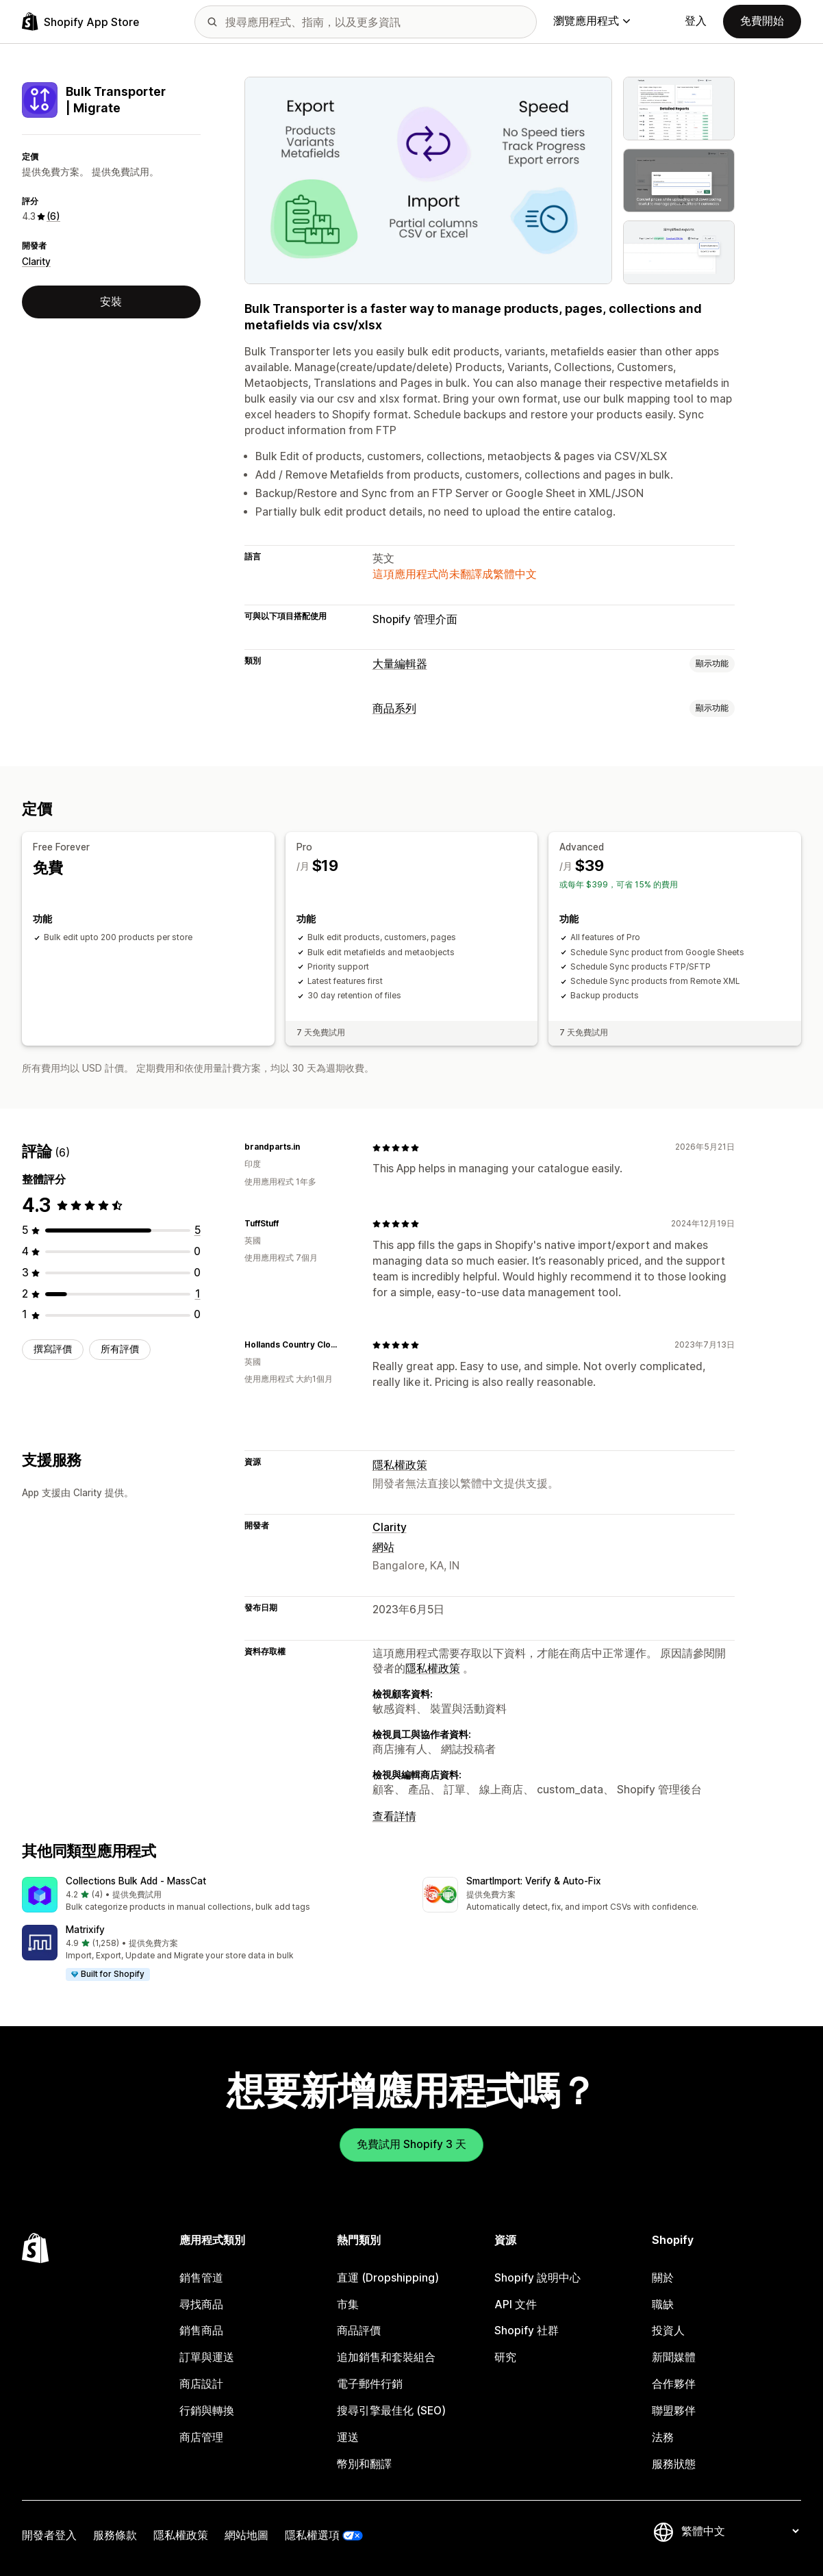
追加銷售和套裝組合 (386, 2357)
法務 (663, 2437)
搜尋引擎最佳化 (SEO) (391, 2410)
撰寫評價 (53, 1348)
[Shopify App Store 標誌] (80, 21)
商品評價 (359, 2330)
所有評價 (120, 1348)
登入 (696, 20)
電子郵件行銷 (370, 2383)
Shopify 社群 (526, 2330)
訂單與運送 (206, 2357)
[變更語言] (740, 2531)
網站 (383, 1547)
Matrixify (85, 1929)
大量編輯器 (399, 663)
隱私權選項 (312, 2534)
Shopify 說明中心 (537, 2277)
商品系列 (394, 708)
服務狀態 (674, 2463)
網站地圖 (246, 2534)
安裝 (111, 301)
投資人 (668, 2330)
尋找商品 (201, 2303)
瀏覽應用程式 (591, 20)
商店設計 (201, 2383)
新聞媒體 (674, 2357)
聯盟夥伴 (674, 2410)
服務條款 (115, 2534)
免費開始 (762, 20)
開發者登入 (49, 2534)
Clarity (36, 261)
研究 (505, 2357)
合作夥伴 (674, 2383)
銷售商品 (201, 2330)
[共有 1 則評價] (198, 1293)
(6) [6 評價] (53, 216)
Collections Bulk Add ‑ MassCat (136, 1881)
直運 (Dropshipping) (388, 2277)
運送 (348, 2437)
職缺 (663, 2303)
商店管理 (201, 2437)
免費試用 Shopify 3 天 (411, 2144)
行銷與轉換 (206, 2410)
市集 (348, 2303)
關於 (663, 2277)
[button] (211, 1896)
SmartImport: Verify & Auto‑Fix (533, 1881)
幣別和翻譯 (364, 2463)
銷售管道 (201, 2277)
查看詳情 (394, 1816)
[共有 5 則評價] (197, 1230)
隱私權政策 (399, 1465)
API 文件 (515, 2303)
